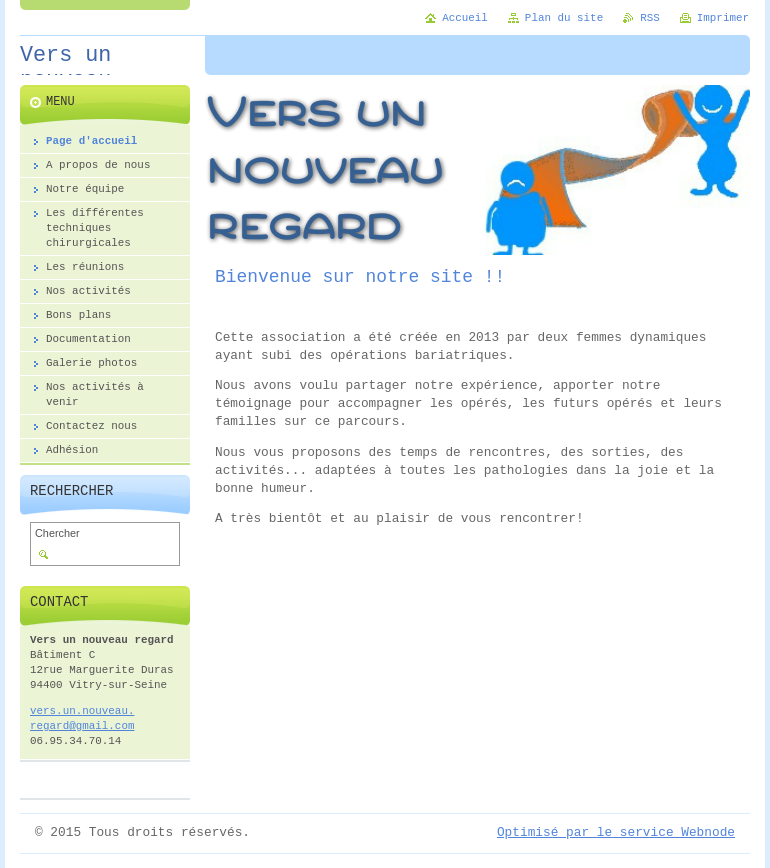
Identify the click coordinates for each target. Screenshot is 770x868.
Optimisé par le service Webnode (616, 833)
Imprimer (723, 17)
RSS (650, 17)
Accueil (465, 17)
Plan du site (564, 17)
